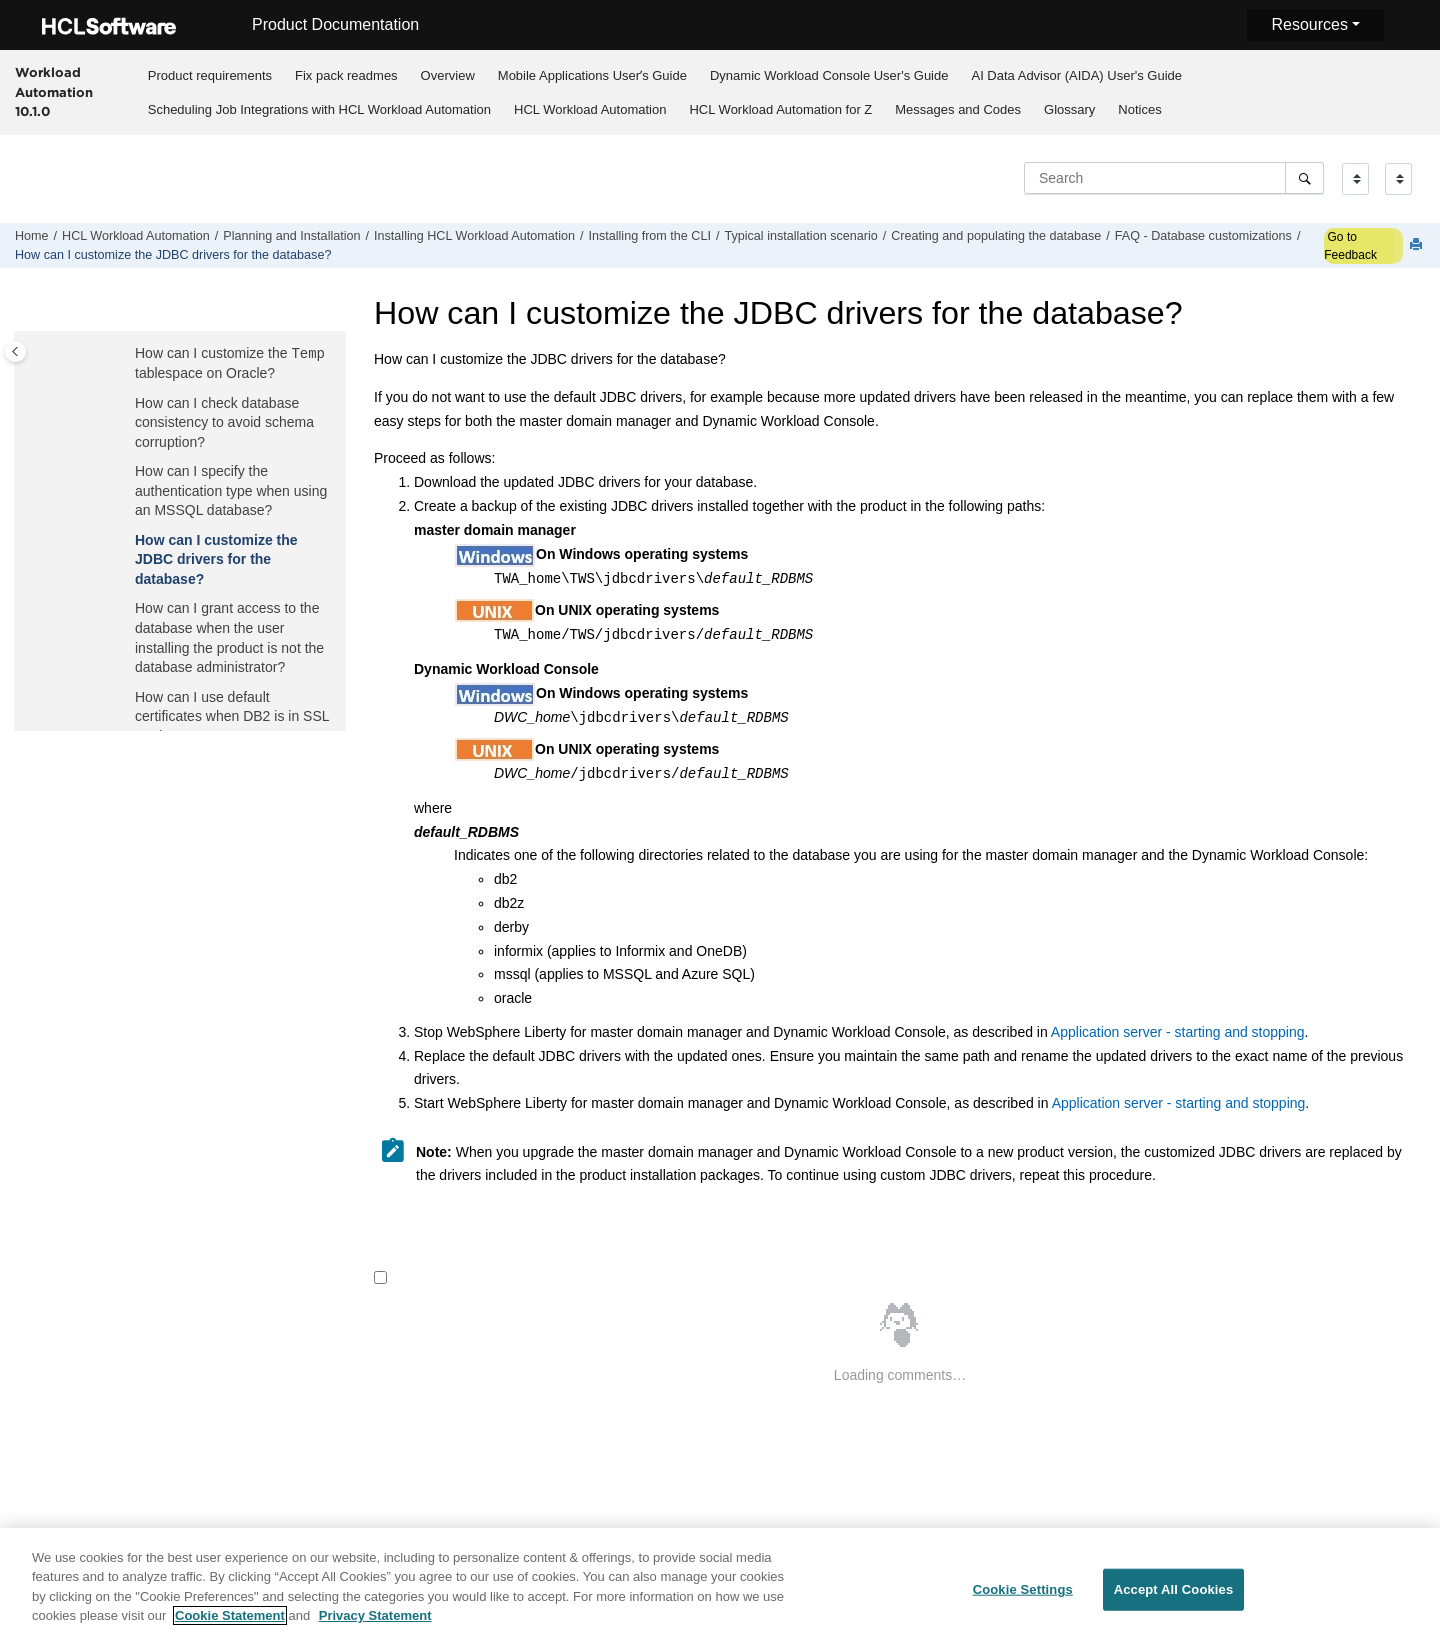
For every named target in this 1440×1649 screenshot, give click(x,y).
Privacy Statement (375, 1623)
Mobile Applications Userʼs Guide (592, 75)
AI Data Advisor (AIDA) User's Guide (1076, 75)
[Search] (1304, 178)
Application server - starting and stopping (1178, 1032)
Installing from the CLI (649, 236)
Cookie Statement (230, 1623)
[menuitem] (209, 75)
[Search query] (1174, 178)
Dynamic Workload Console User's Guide (829, 75)
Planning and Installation (291, 236)
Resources (1309, 24)
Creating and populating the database (996, 236)
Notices (1139, 109)
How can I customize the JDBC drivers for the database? (173, 255)
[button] (127, 355)
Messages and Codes (958, 109)
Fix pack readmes (346, 75)
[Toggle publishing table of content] (15, 351)
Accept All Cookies (1174, 1596)
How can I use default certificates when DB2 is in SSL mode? (232, 716)
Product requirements (210, 75)
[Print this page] (1418, 245)
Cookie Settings (1023, 1596)
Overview (448, 75)
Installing (474, 236)
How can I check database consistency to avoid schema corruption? (224, 422)
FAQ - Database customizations (1203, 236)
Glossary (1069, 109)
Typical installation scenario (800, 236)
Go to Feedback (1350, 246)
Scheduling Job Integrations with (319, 109)
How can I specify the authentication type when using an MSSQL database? (231, 490)
